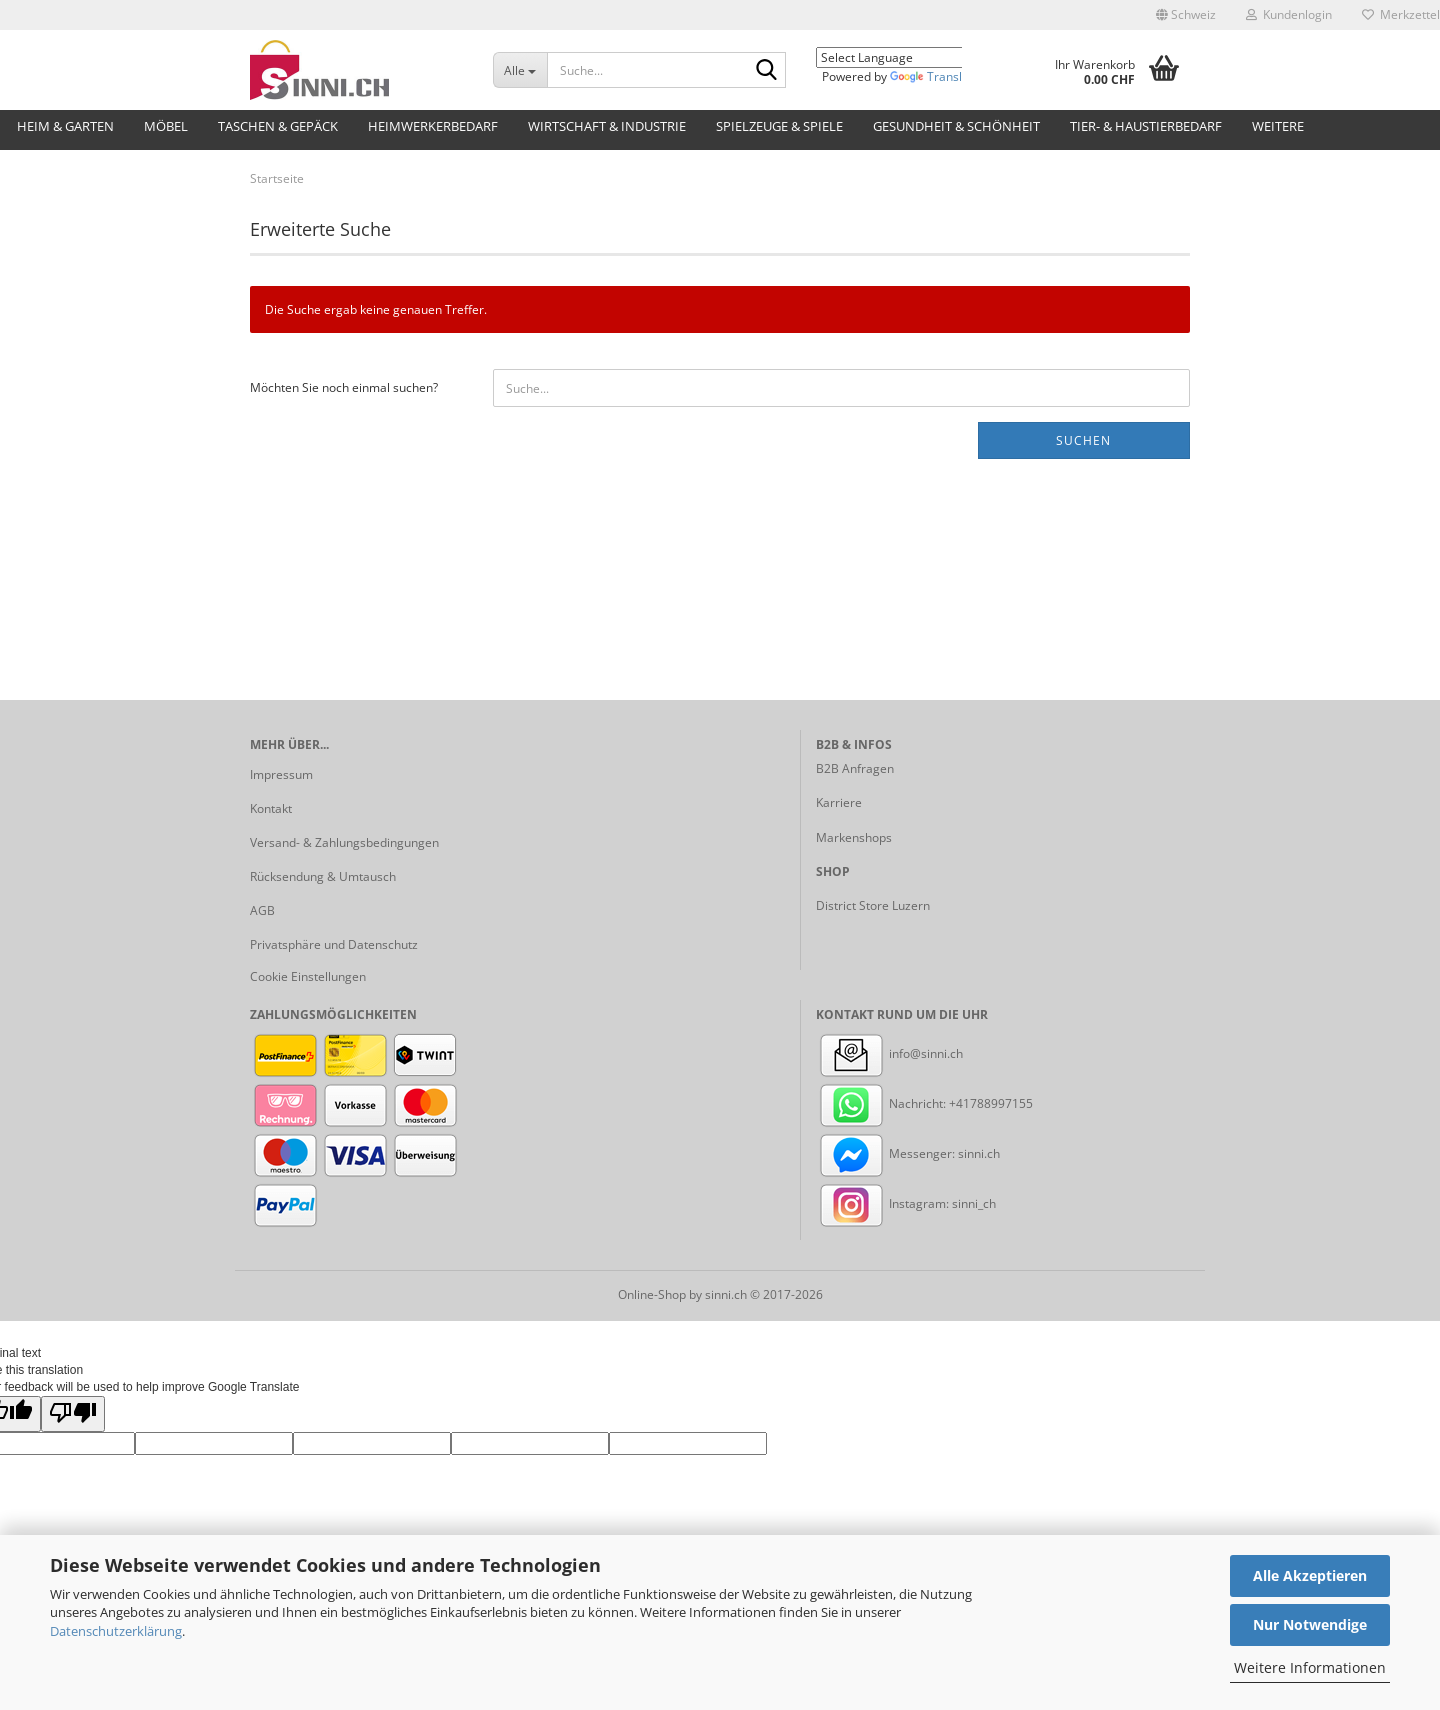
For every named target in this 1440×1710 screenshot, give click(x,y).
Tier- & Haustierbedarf (1146, 126)
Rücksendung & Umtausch (323, 876)
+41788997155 (991, 1103)
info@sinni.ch (889, 1053)
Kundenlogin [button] (1289, 14)
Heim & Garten (65, 126)
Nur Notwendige (1310, 1624)
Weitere (1278, 126)
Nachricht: (882, 1103)
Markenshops (854, 837)
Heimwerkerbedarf (433, 126)
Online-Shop (652, 1294)
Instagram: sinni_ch (906, 1203)
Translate (935, 76)
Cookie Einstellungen (308, 976)
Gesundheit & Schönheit (956, 126)
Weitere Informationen (1310, 1667)
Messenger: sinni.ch (908, 1153)
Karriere (839, 802)
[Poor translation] (73, 1413)
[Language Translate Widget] (904, 57)
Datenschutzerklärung (116, 1631)
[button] (1186, 15)
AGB (262, 910)
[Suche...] (520, 70)
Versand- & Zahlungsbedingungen (344, 842)
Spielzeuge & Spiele (779, 126)
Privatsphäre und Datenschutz (334, 944)
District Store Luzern (873, 905)
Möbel (166, 126)
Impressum (281, 774)
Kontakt (271, 808)
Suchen (1083, 440)
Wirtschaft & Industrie (607, 126)
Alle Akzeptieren (1310, 1575)
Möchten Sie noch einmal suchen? (344, 387)
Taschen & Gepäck (278, 126)
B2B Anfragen (855, 768)
